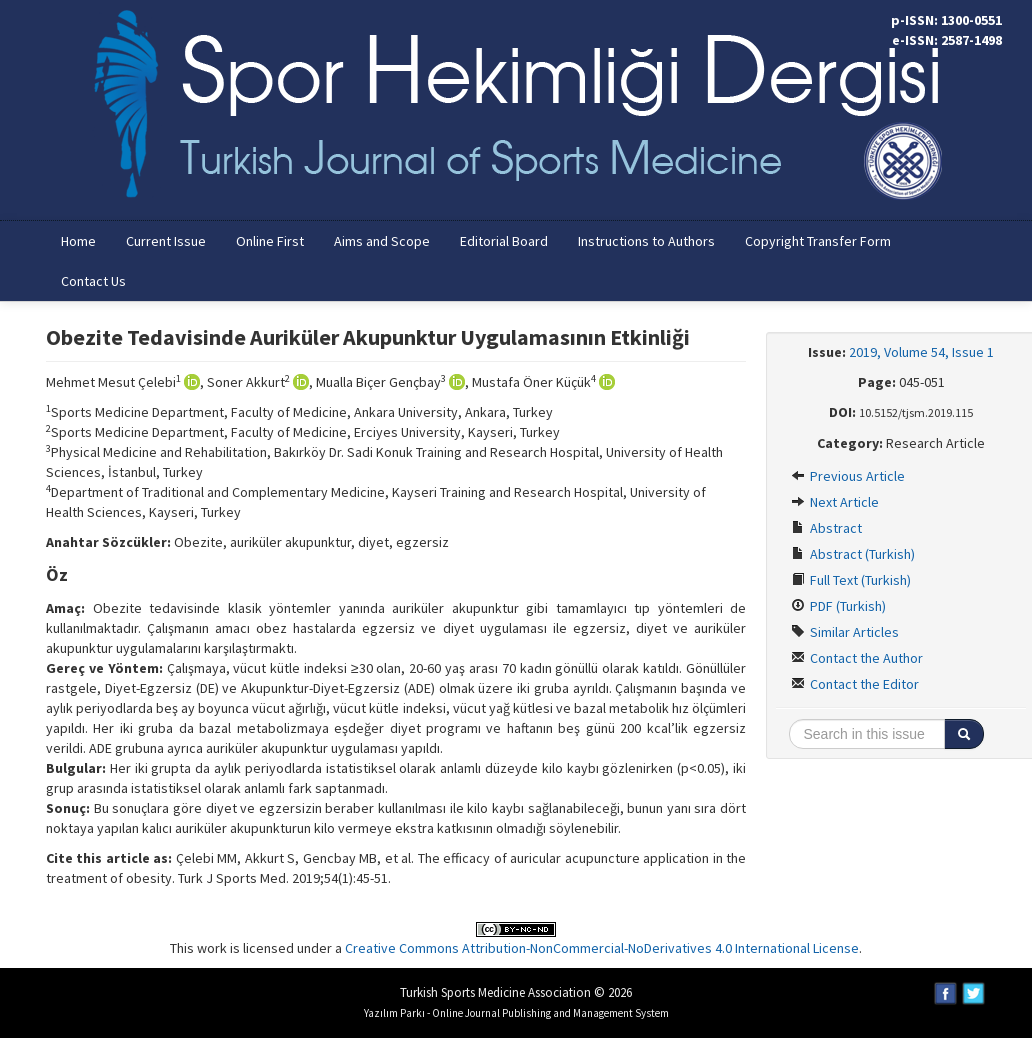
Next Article (835, 502)
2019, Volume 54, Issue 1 (921, 352)
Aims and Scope (382, 241)
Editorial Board (504, 241)
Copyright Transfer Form (818, 241)
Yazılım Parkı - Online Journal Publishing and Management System (516, 1013)
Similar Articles (845, 632)
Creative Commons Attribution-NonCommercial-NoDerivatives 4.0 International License (602, 948)
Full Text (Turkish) (851, 580)
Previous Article (848, 476)
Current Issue (166, 241)
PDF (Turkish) (838, 606)
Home (78, 241)
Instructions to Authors (646, 241)
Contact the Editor (855, 684)
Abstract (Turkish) (853, 554)
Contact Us (93, 281)
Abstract (826, 528)
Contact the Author (857, 658)
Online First (270, 241)
